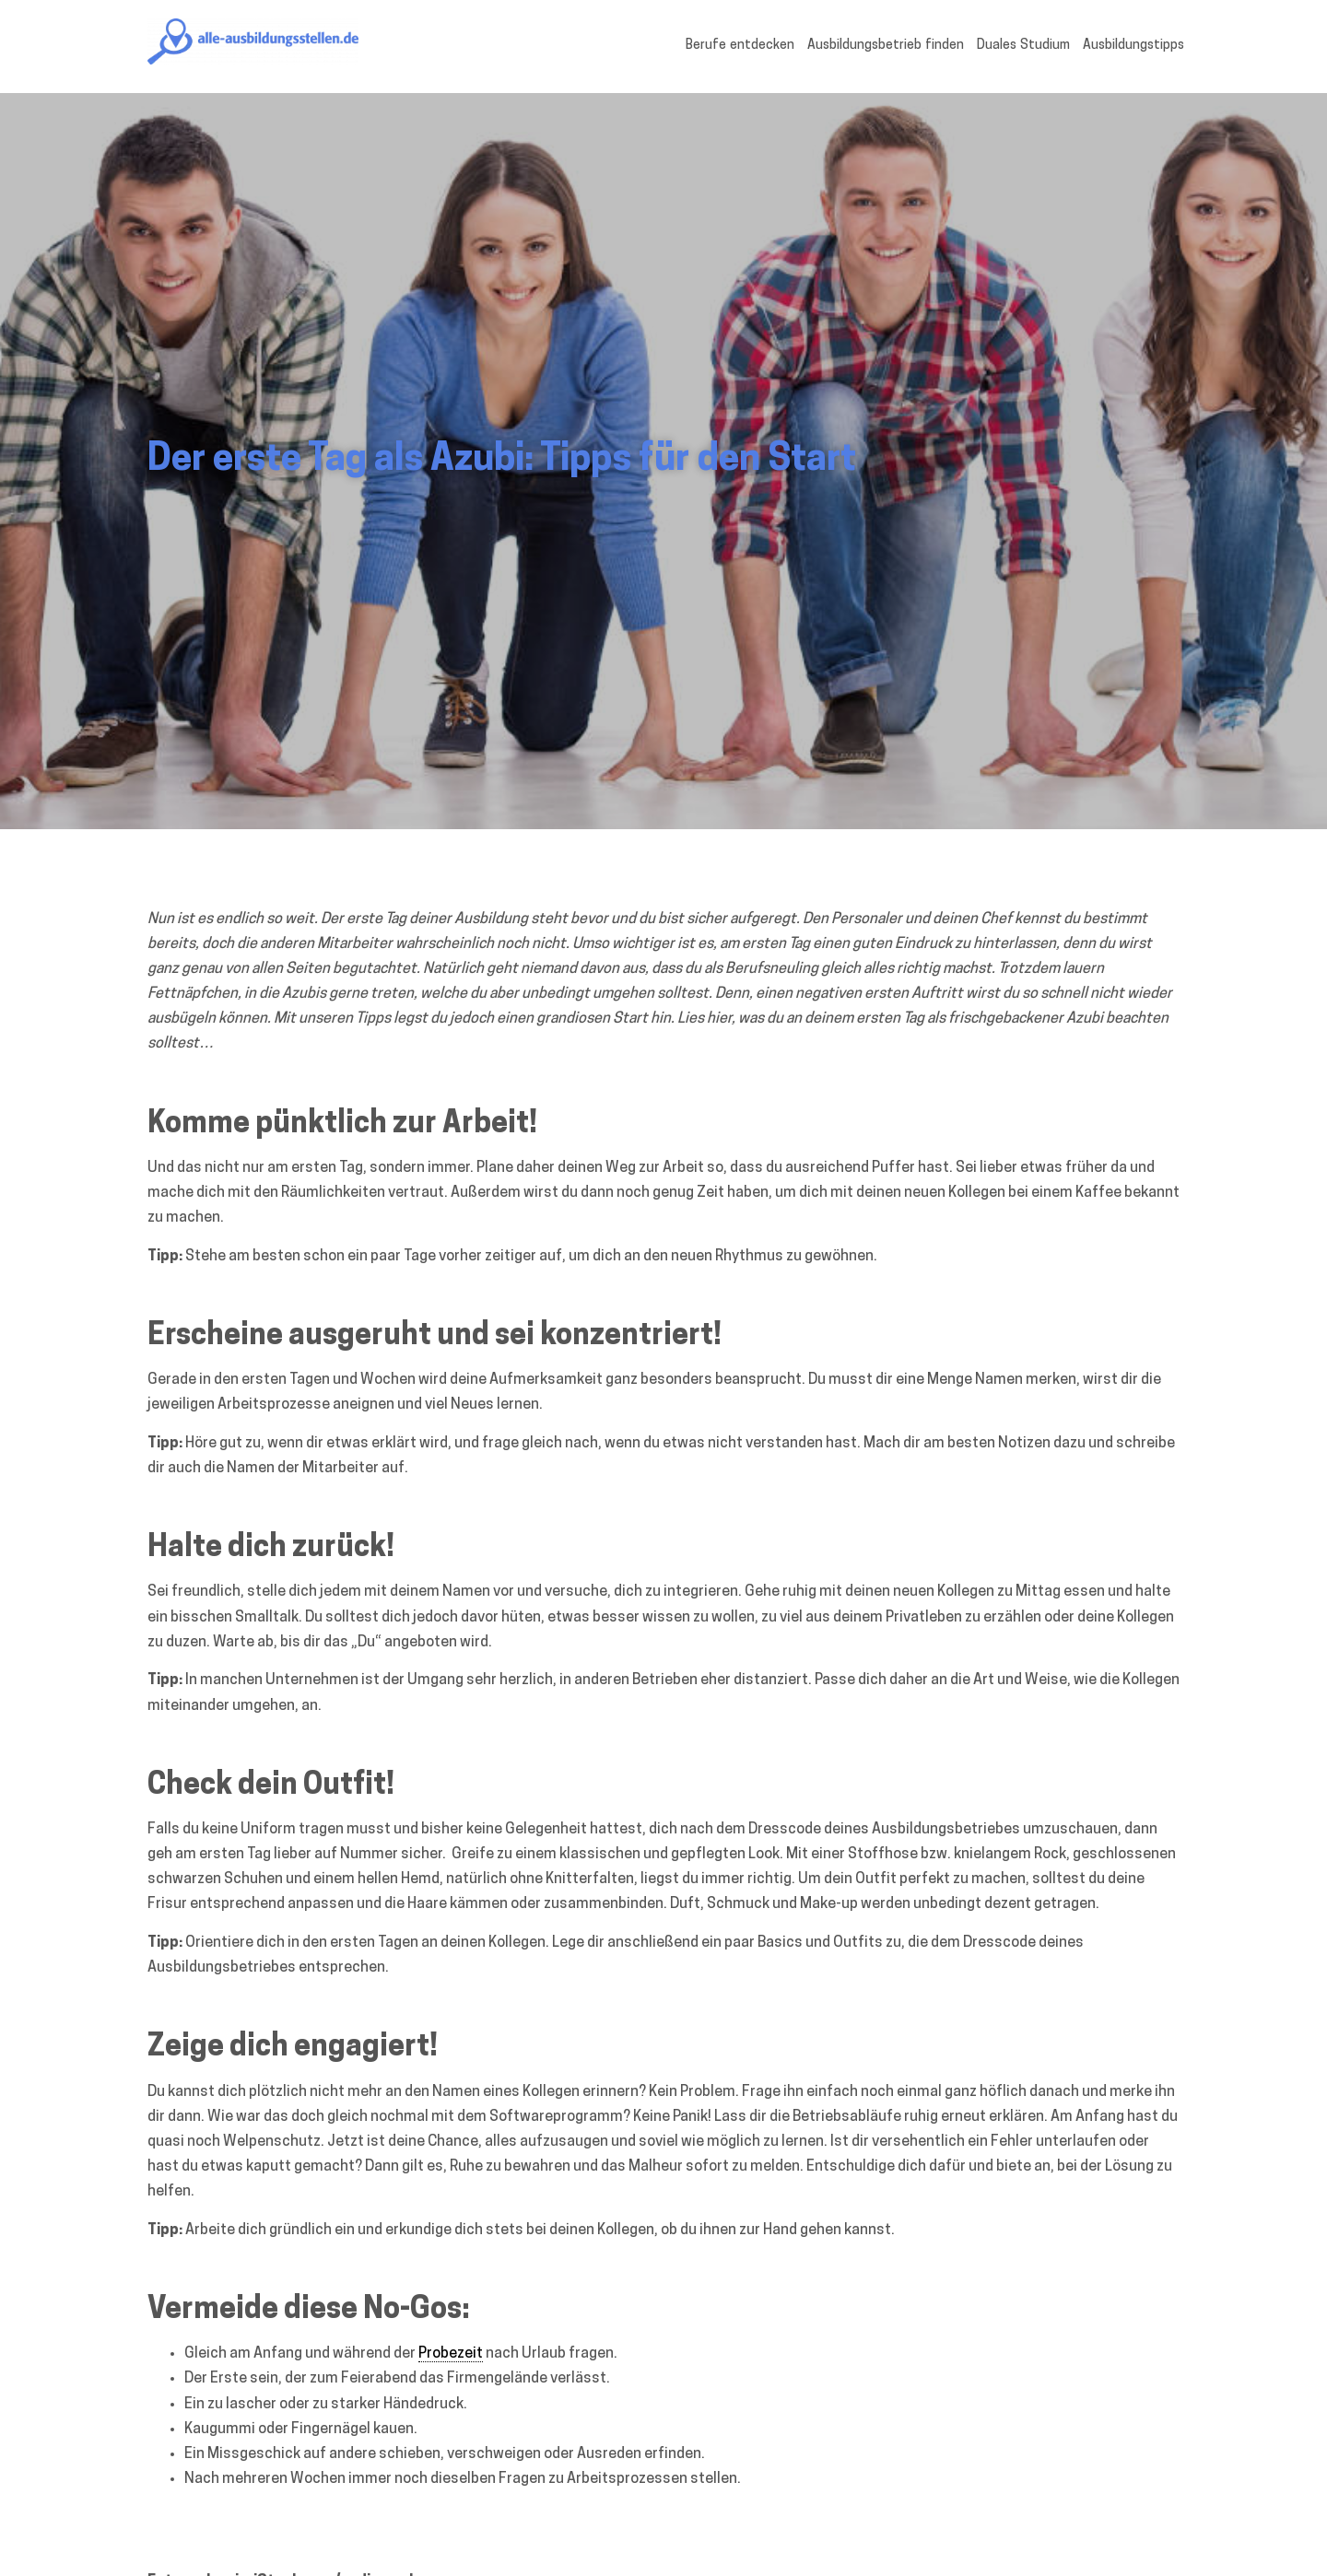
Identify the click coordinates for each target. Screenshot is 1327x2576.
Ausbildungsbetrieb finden (885, 46)
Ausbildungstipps (1133, 46)
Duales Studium (1023, 46)
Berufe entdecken (740, 46)
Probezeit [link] (450, 2354)
